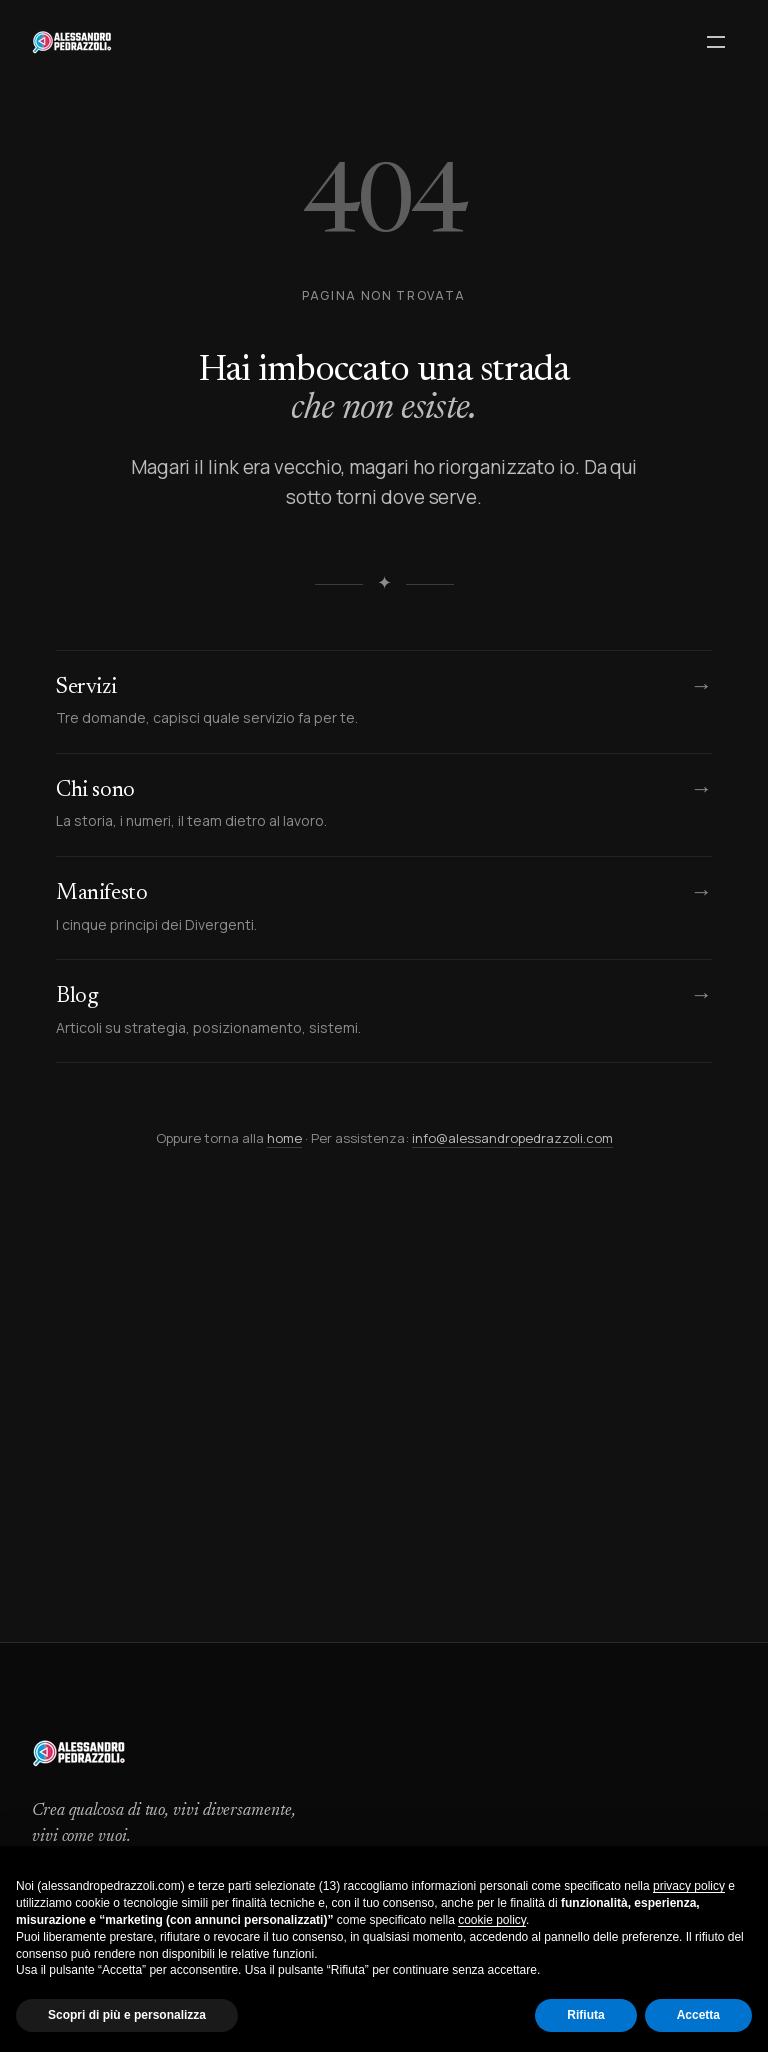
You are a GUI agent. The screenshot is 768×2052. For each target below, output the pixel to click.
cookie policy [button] (492, 1920)
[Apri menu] (716, 42)
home (284, 1138)
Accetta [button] (698, 2015)
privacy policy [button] (689, 1886)
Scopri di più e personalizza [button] (127, 2015)
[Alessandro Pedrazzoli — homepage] (72, 42)
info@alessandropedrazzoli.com (512, 1138)
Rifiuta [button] (585, 2015)
